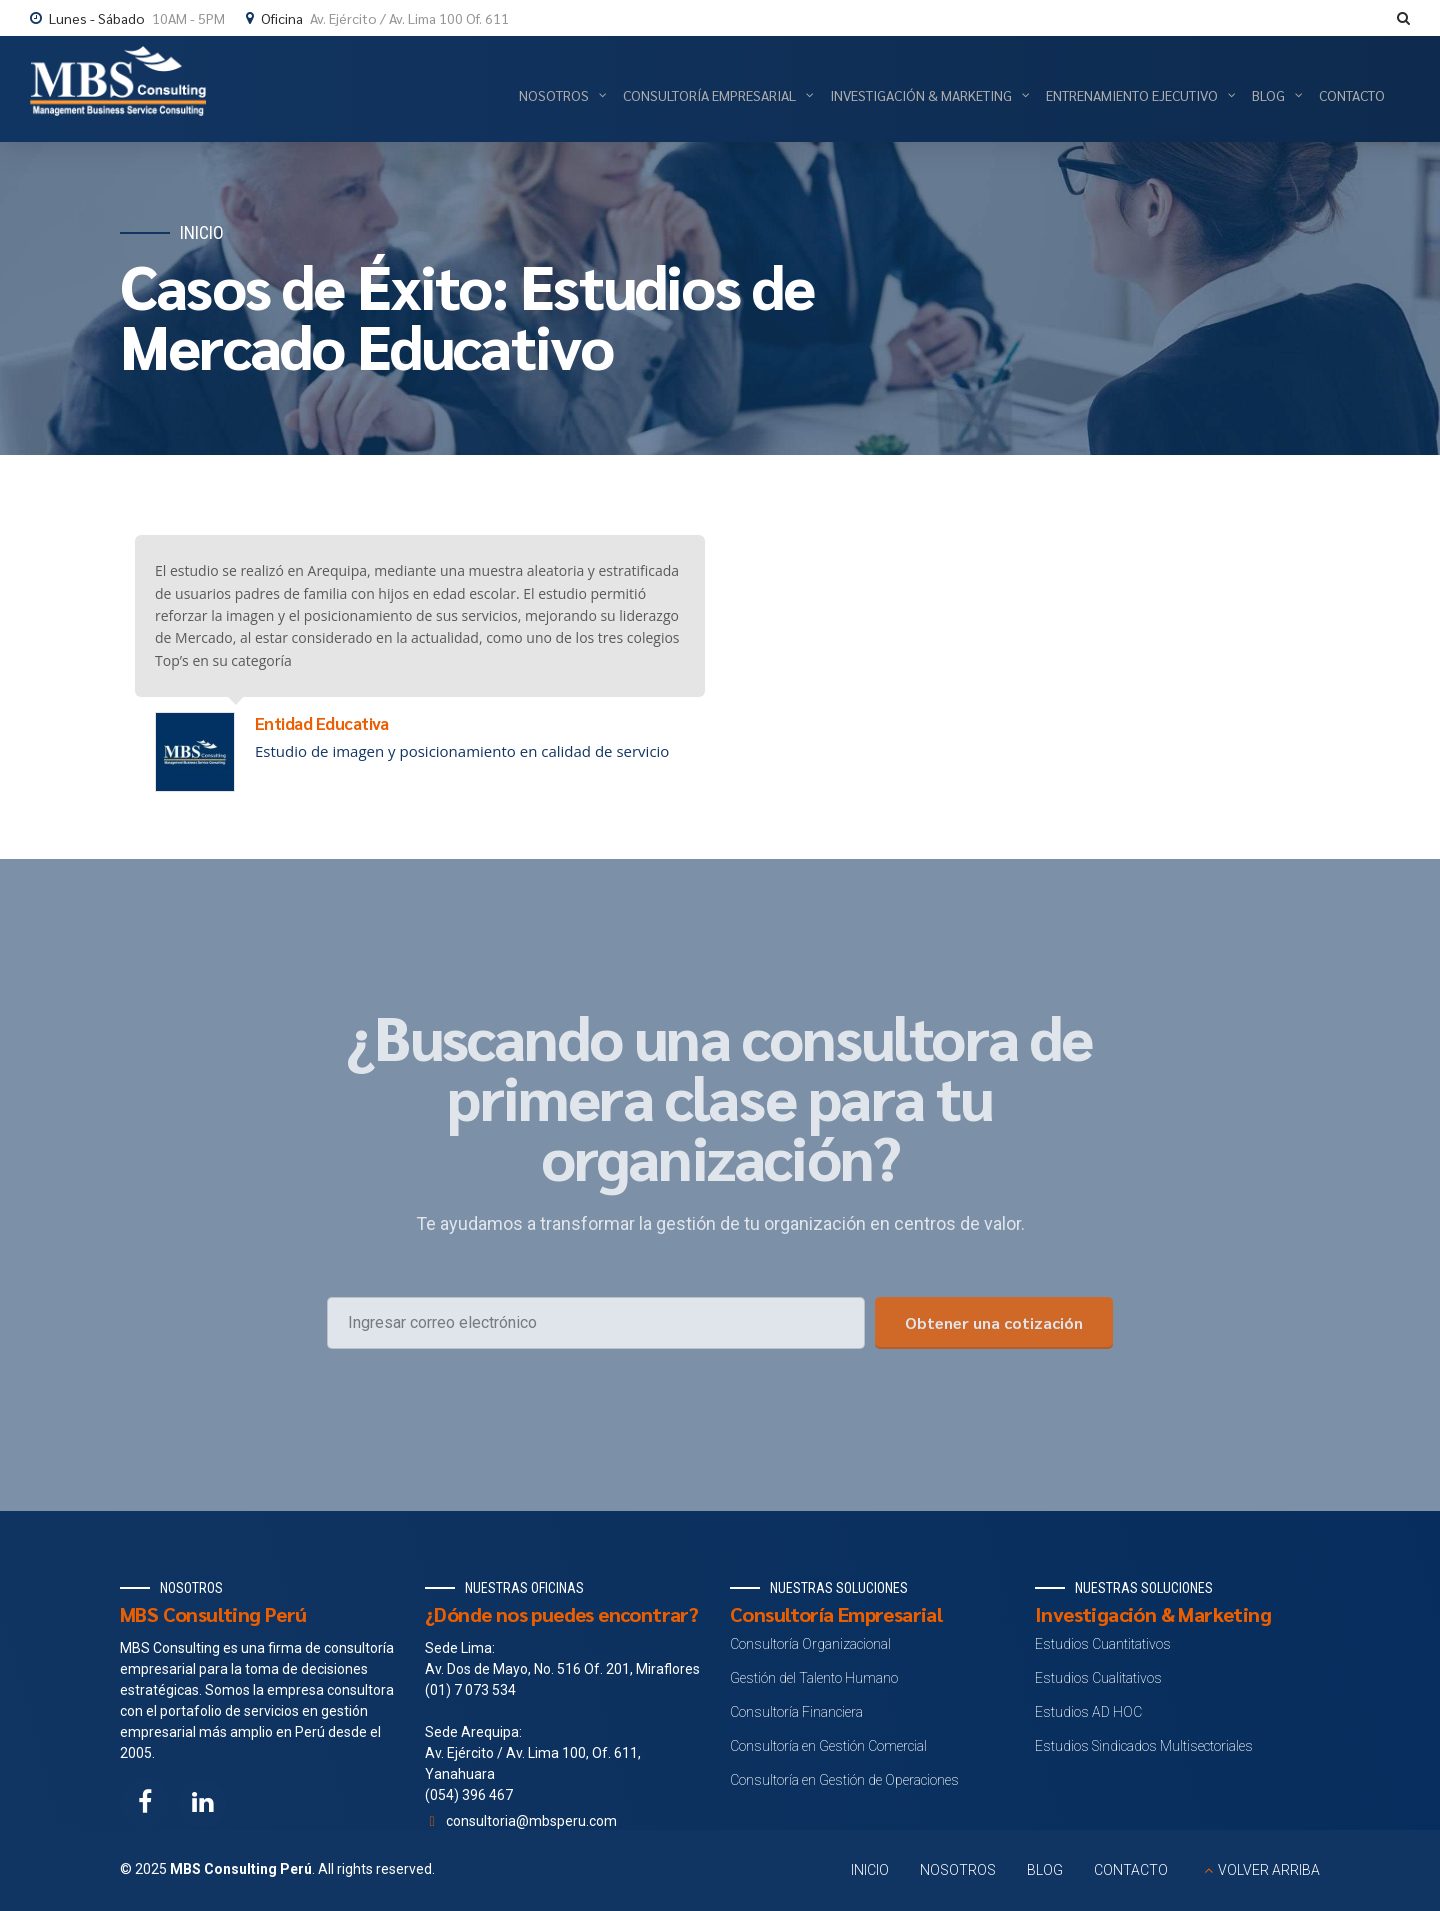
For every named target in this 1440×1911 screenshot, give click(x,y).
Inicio (202, 232)
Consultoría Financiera (796, 1712)
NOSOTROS (958, 1870)
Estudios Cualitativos (1098, 1678)
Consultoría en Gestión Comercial (828, 1746)
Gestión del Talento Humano (814, 1678)
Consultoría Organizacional (810, 1644)
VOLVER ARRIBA (1269, 1870)
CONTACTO (1131, 1870)
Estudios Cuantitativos (1103, 1644)
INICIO (870, 1870)
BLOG (1045, 1870)
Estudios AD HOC (1088, 1712)
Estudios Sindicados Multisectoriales (1144, 1746)
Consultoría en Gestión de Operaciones (844, 1780)
